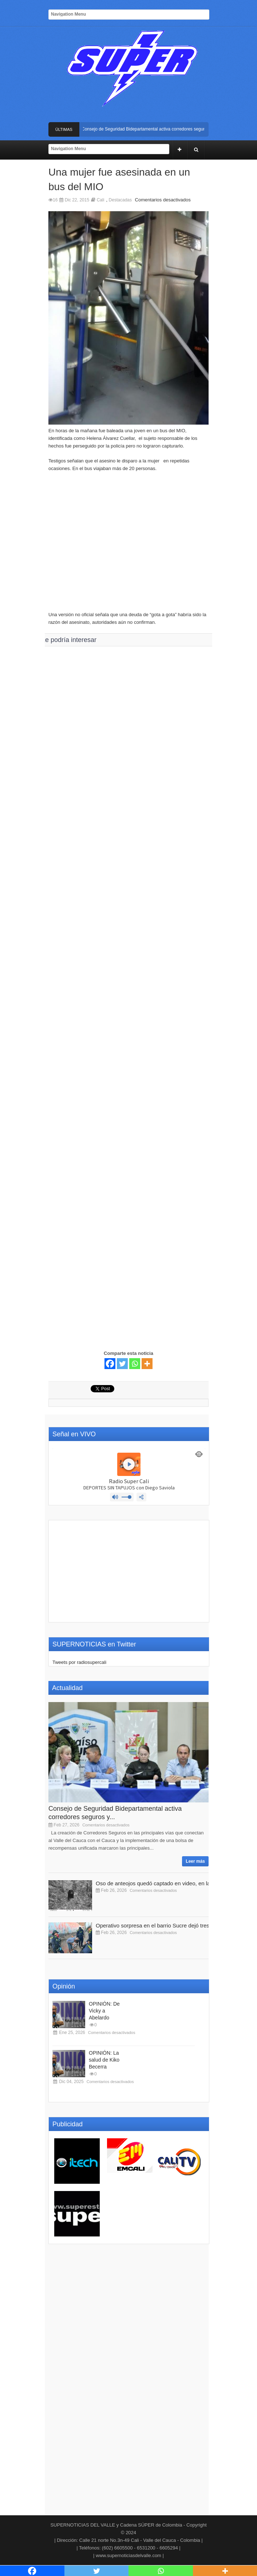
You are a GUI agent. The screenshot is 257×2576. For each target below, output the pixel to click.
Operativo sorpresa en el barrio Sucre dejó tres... (155, 1925)
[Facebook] (109, 1363)
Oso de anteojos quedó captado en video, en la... (155, 1883)
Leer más (195, 1861)
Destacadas (120, 199)
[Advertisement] (128, 545)
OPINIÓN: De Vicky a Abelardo (104, 2011)
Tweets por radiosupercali (79, 1662)
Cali (100, 199)
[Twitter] (122, 1363)
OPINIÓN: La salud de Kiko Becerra (104, 2060)
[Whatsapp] (134, 1363)
